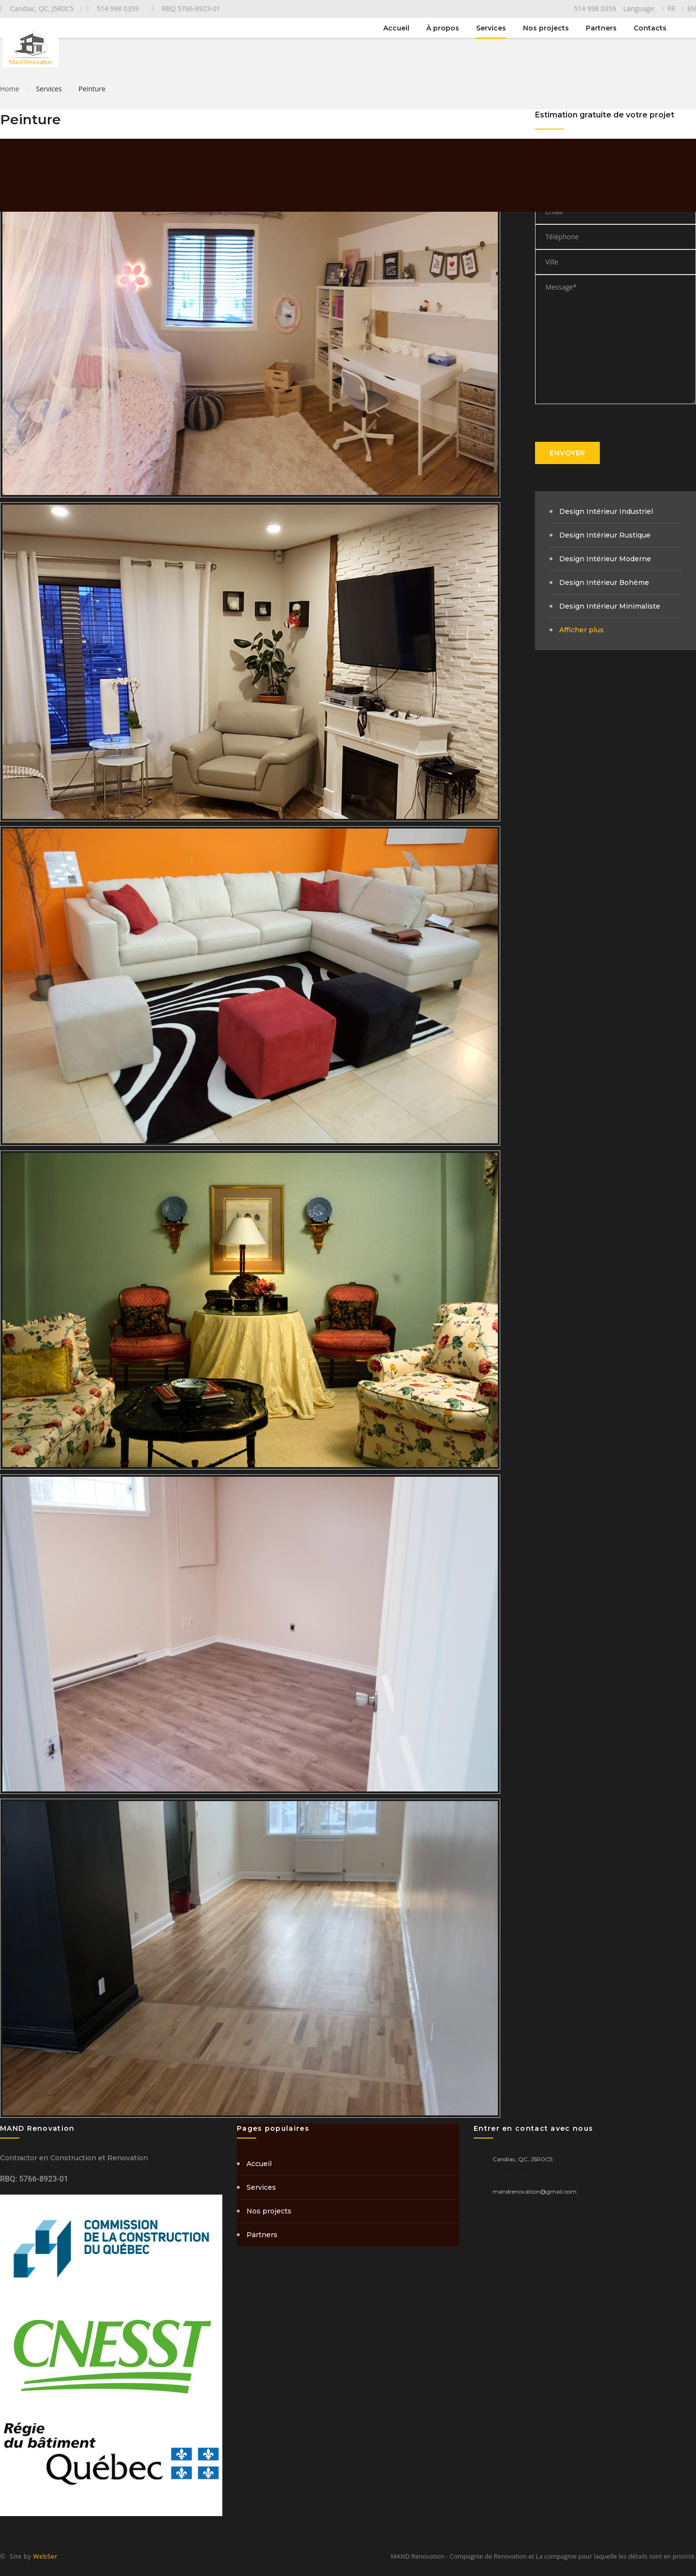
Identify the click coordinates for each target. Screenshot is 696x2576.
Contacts (650, 27)
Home (9, 88)
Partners (601, 27)
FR (671, 8)
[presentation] (608, 423)
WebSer (45, 2556)
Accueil (396, 27)
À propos (442, 27)
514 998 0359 (511, 2175)
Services (491, 27)
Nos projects (546, 27)
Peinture (92, 88)
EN (691, 8)
